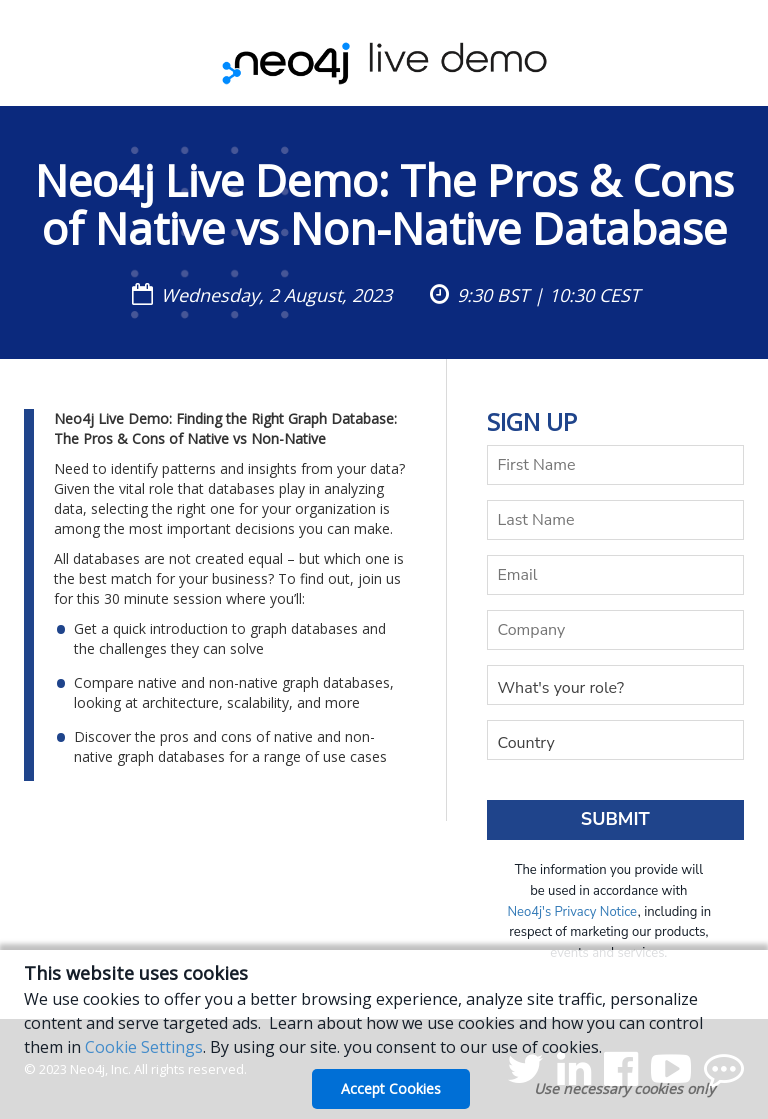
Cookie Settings (144, 1047)
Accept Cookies (391, 1088)
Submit (615, 819)
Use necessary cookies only (624, 1088)
